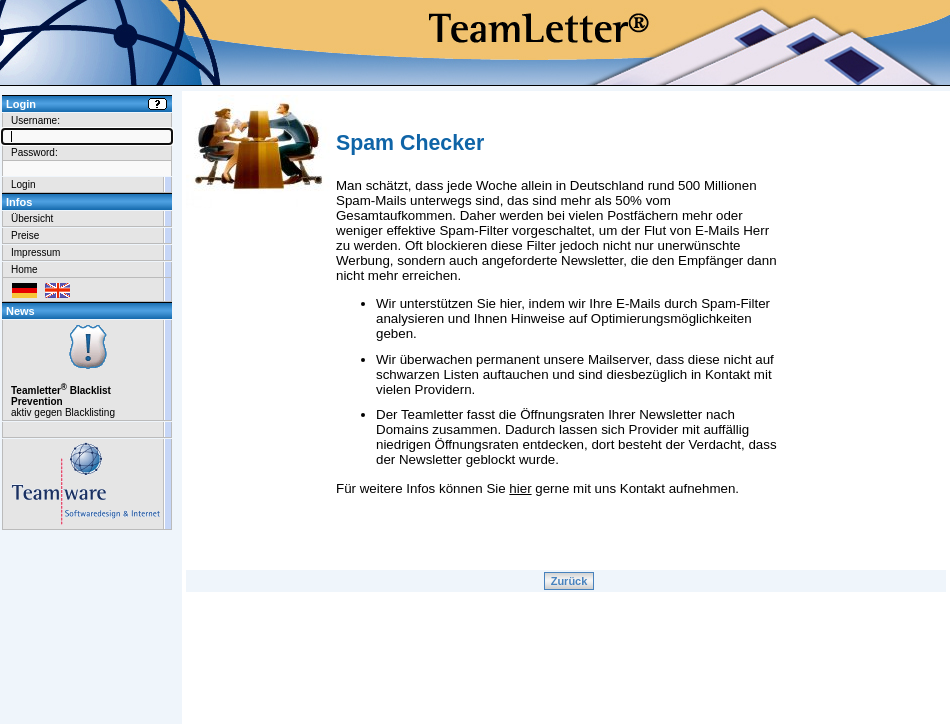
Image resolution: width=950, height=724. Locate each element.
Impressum (35, 252)
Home (24, 269)
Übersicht (32, 218)
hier (520, 488)
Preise (25, 235)
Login (23, 184)
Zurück (569, 581)
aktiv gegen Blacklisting (87, 370)
